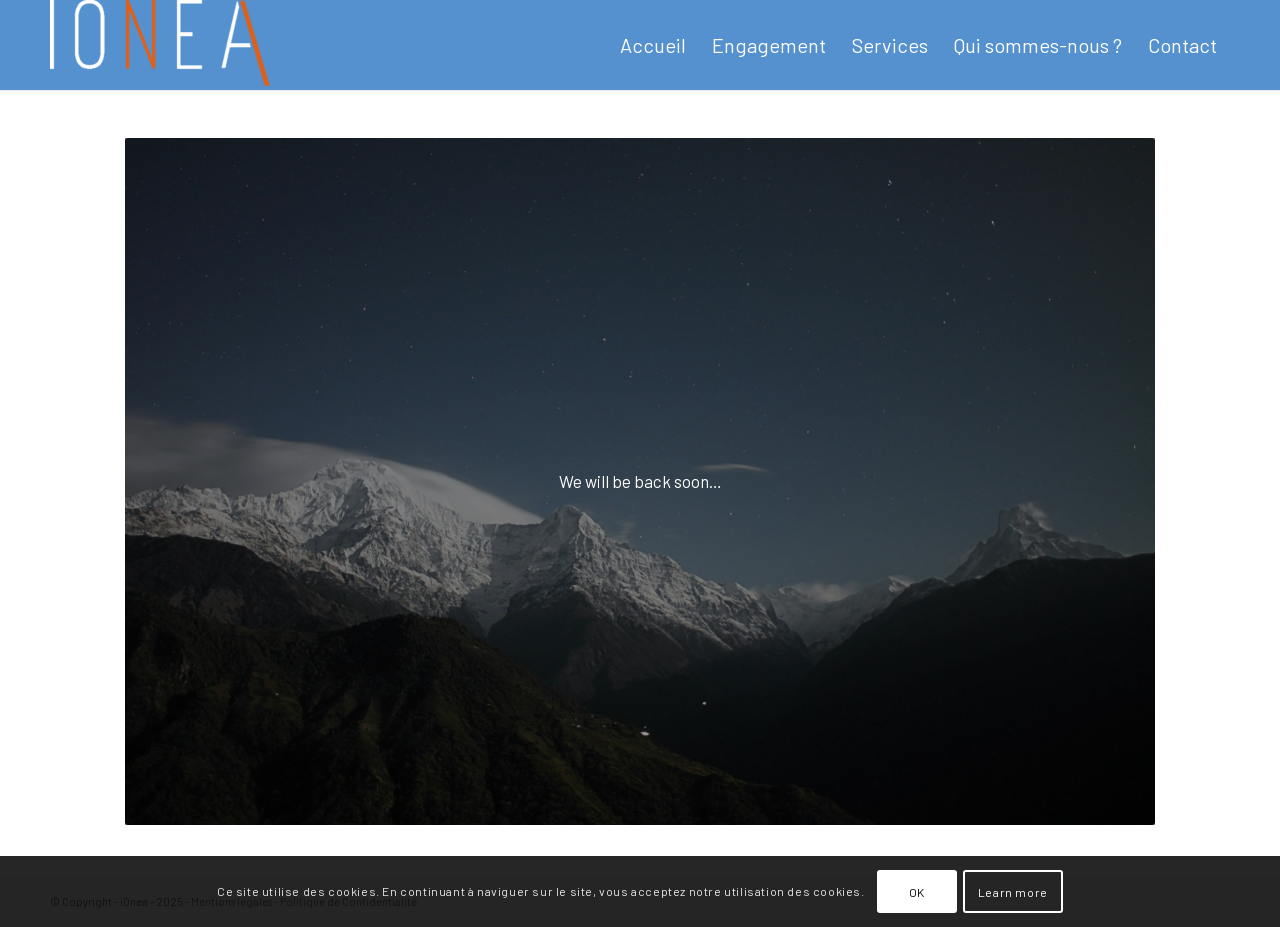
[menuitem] (653, 45)
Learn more (1013, 892)
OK (917, 892)
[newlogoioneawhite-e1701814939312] (160, 45)
